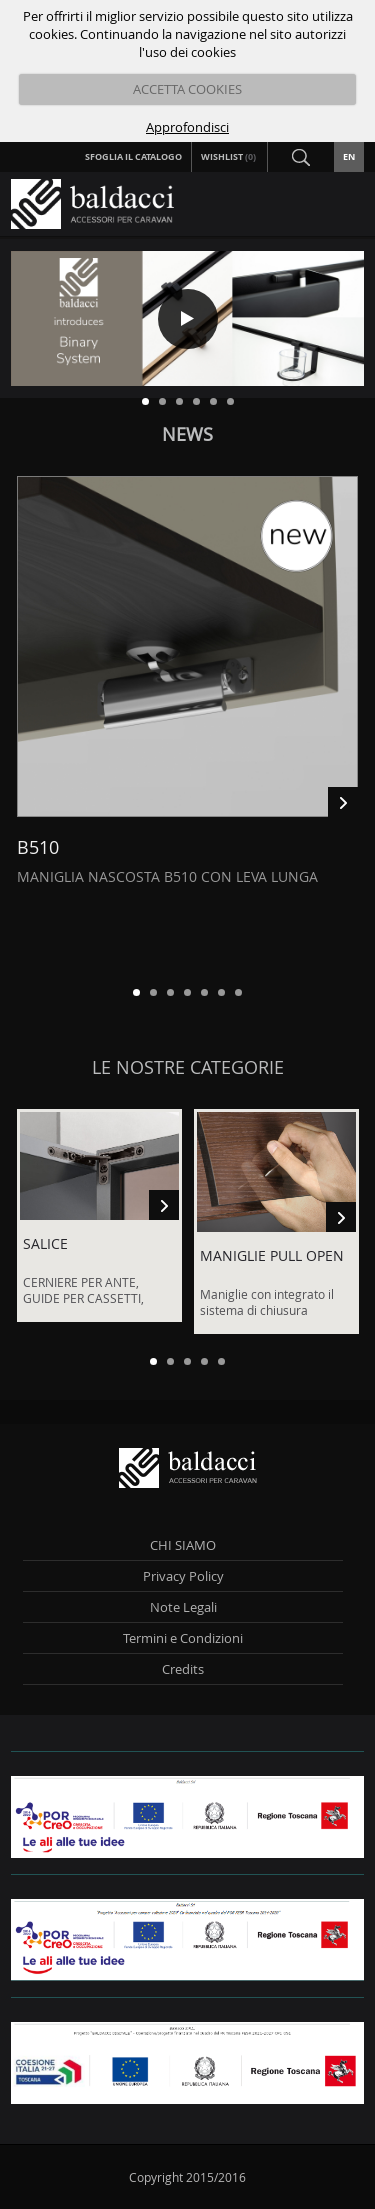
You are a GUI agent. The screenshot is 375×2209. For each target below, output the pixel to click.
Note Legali (183, 1607)
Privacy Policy (183, 1576)
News (187, 434)
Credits (183, 1669)
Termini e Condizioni (183, 1638)
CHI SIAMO (183, 1545)
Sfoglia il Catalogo (133, 156)
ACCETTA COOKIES (187, 89)
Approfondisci (187, 127)
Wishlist (229, 156)
